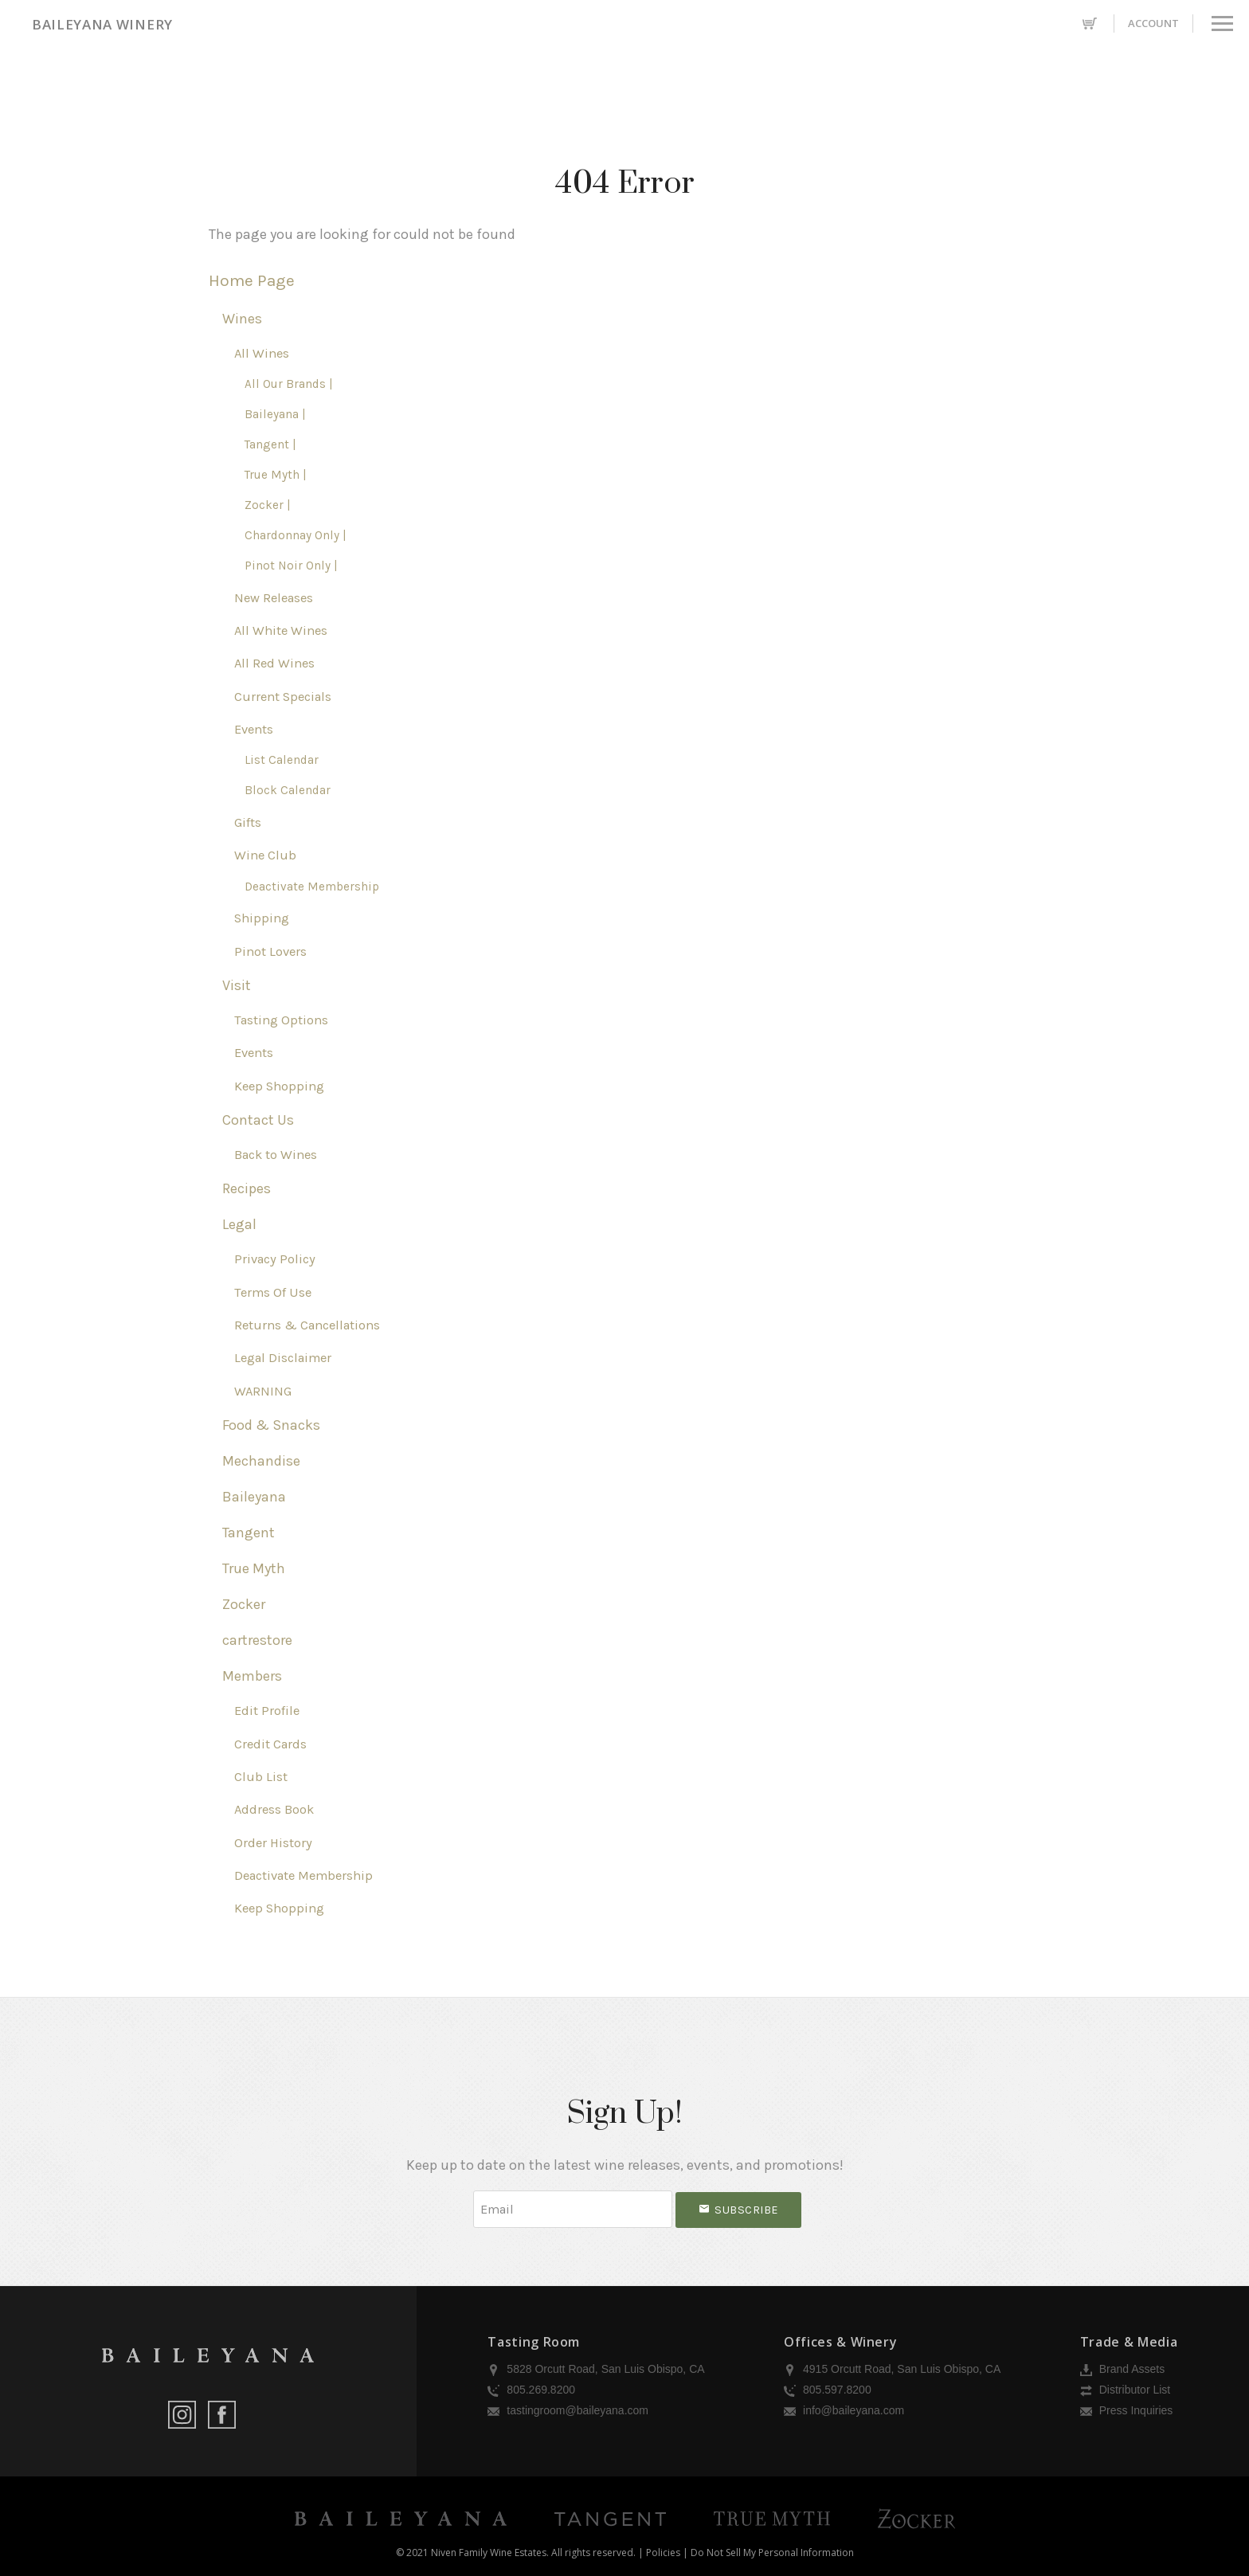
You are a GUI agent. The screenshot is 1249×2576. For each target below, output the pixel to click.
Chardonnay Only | (296, 535)
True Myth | (276, 475)
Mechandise (261, 1461)
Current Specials (282, 696)
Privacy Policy (274, 1258)
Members (252, 1676)
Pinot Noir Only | (291, 565)
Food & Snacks (271, 1425)
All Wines (261, 353)
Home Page (252, 280)
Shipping (261, 918)
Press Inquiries (1126, 2410)
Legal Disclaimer (282, 1357)
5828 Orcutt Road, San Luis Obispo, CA (595, 2369)
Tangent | (270, 444)
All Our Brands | (289, 384)
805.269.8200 (531, 2389)
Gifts (247, 822)
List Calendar (282, 760)
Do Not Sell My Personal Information (772, 2552)
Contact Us (258, 1120)
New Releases (273, 597)
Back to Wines (275, 1154)
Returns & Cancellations (307, 1325)
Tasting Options (281, 1020)
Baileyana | (275, 414)
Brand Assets (1122, 2369)
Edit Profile (267, 1710)
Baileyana (254, 1496)
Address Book (274, 1809)
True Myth (253, 1568)
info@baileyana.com (844, 2410)
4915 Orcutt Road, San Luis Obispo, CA (892, 2369)
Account (1153, 23)
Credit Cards (270, 1744)
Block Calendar (288, 790)
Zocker (243, 1604)
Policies (663, 2552)
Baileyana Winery (102, 24)
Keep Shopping (279, 1086)
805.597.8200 (827, 2389)
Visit (236, 985)
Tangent (248, 1532)
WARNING (263, 1391)
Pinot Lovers (270, 951)
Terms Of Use (272, 1292)
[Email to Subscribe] (572, 2209)
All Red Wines (274, 663)
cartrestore (257, 1640)
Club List (261, 1776)
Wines (242, 318)
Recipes (246, 1188)
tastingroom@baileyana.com (567, 2410)
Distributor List (1125, 2389)
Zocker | (268, 505)
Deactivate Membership (312, 886)
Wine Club (265, 855)
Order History (273, 1842)
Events (253, 729)
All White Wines (280, 630)
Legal (239, 1224)
